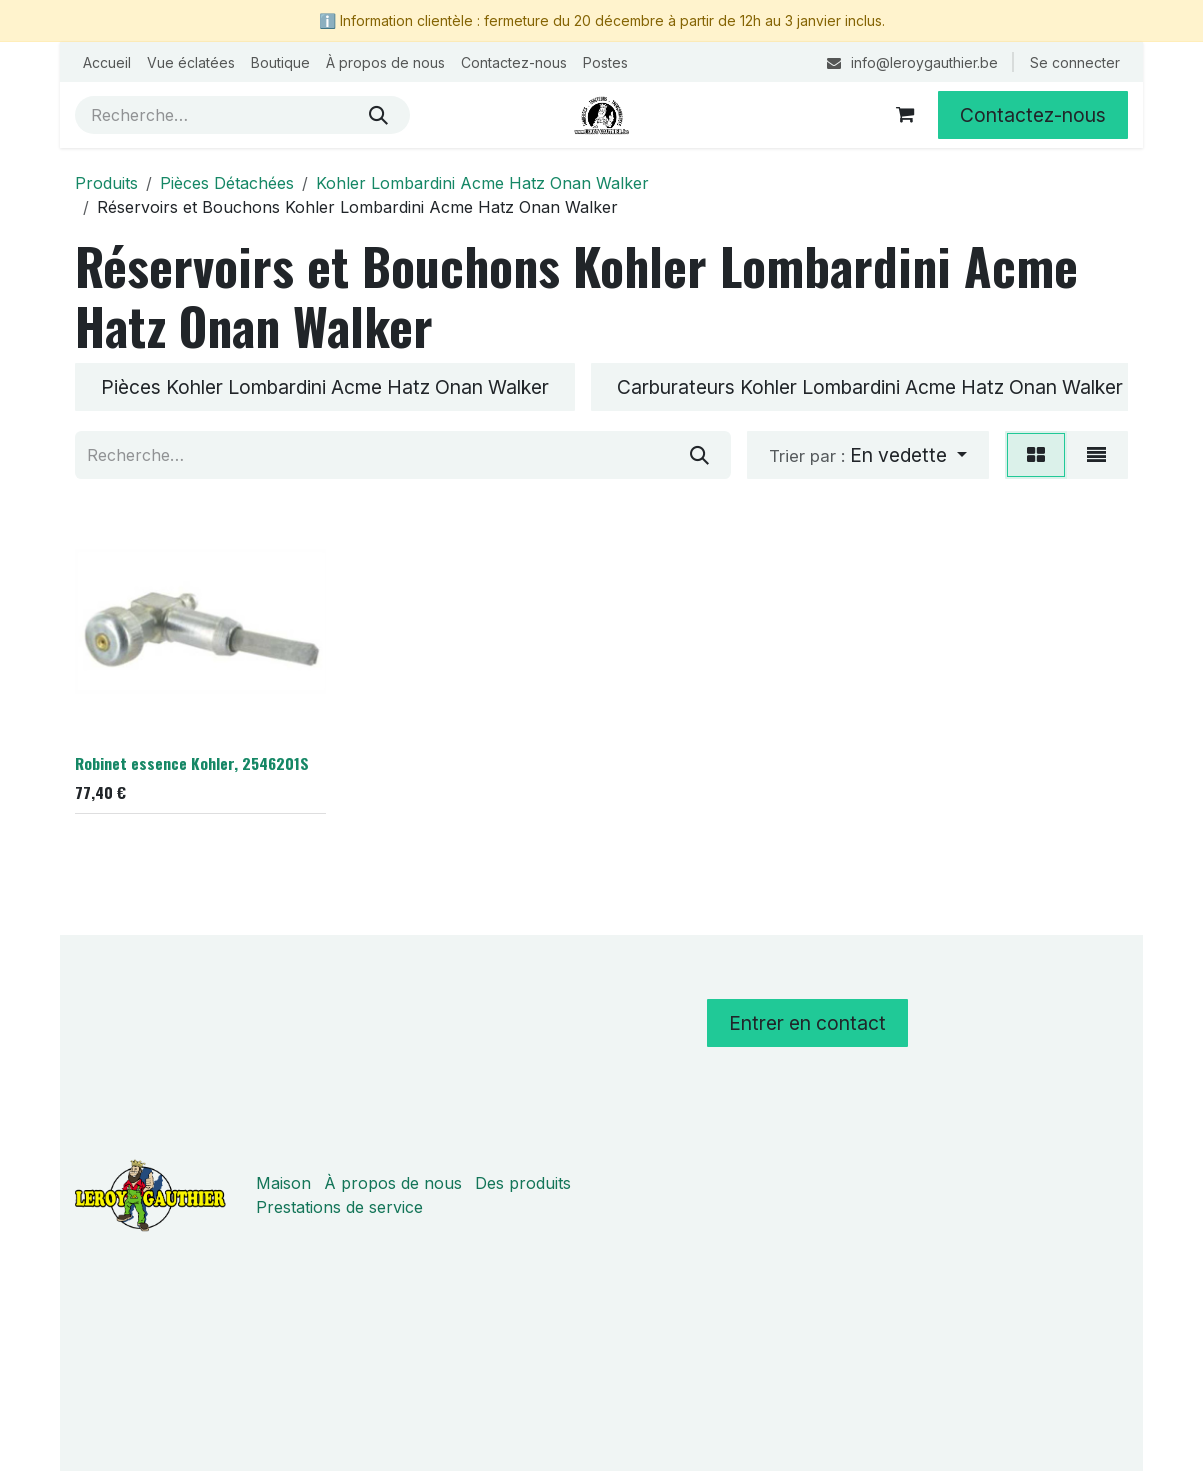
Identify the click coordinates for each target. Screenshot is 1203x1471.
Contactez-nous (1033, 115)
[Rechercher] (378, 115)
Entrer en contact (807, 1023)
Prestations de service (339, 1207)
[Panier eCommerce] (905, 115)
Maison (283, 1183)
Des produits (523, 1183)
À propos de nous (393, 1183)
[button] (868, 455)
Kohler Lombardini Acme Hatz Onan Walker (482, 183)
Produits (106, 183)
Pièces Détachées (227, 183)
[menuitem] (107, 62)
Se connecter (1075, 62)
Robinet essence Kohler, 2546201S (192, 763)
